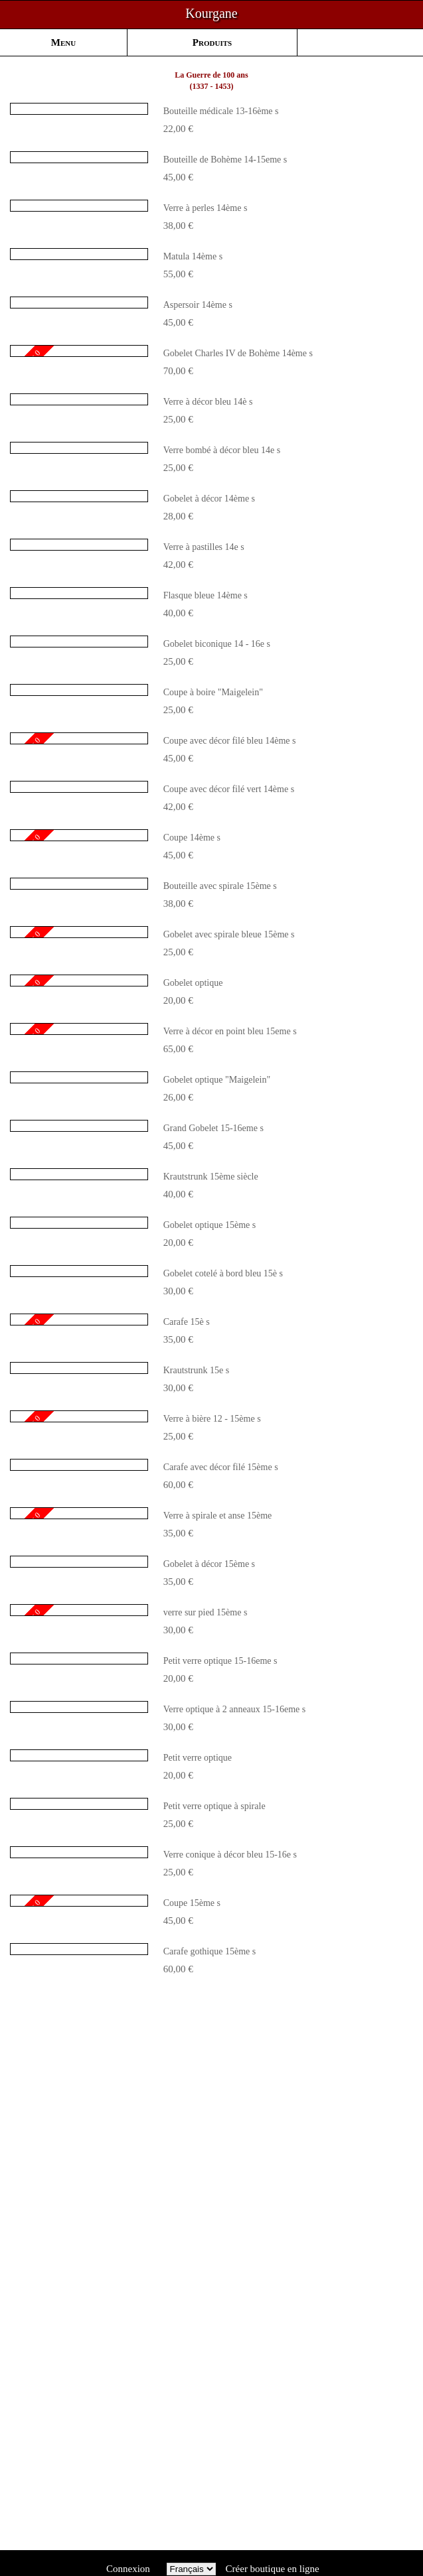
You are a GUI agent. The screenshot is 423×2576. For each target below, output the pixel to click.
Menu (63, 42)
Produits (212, 42)
